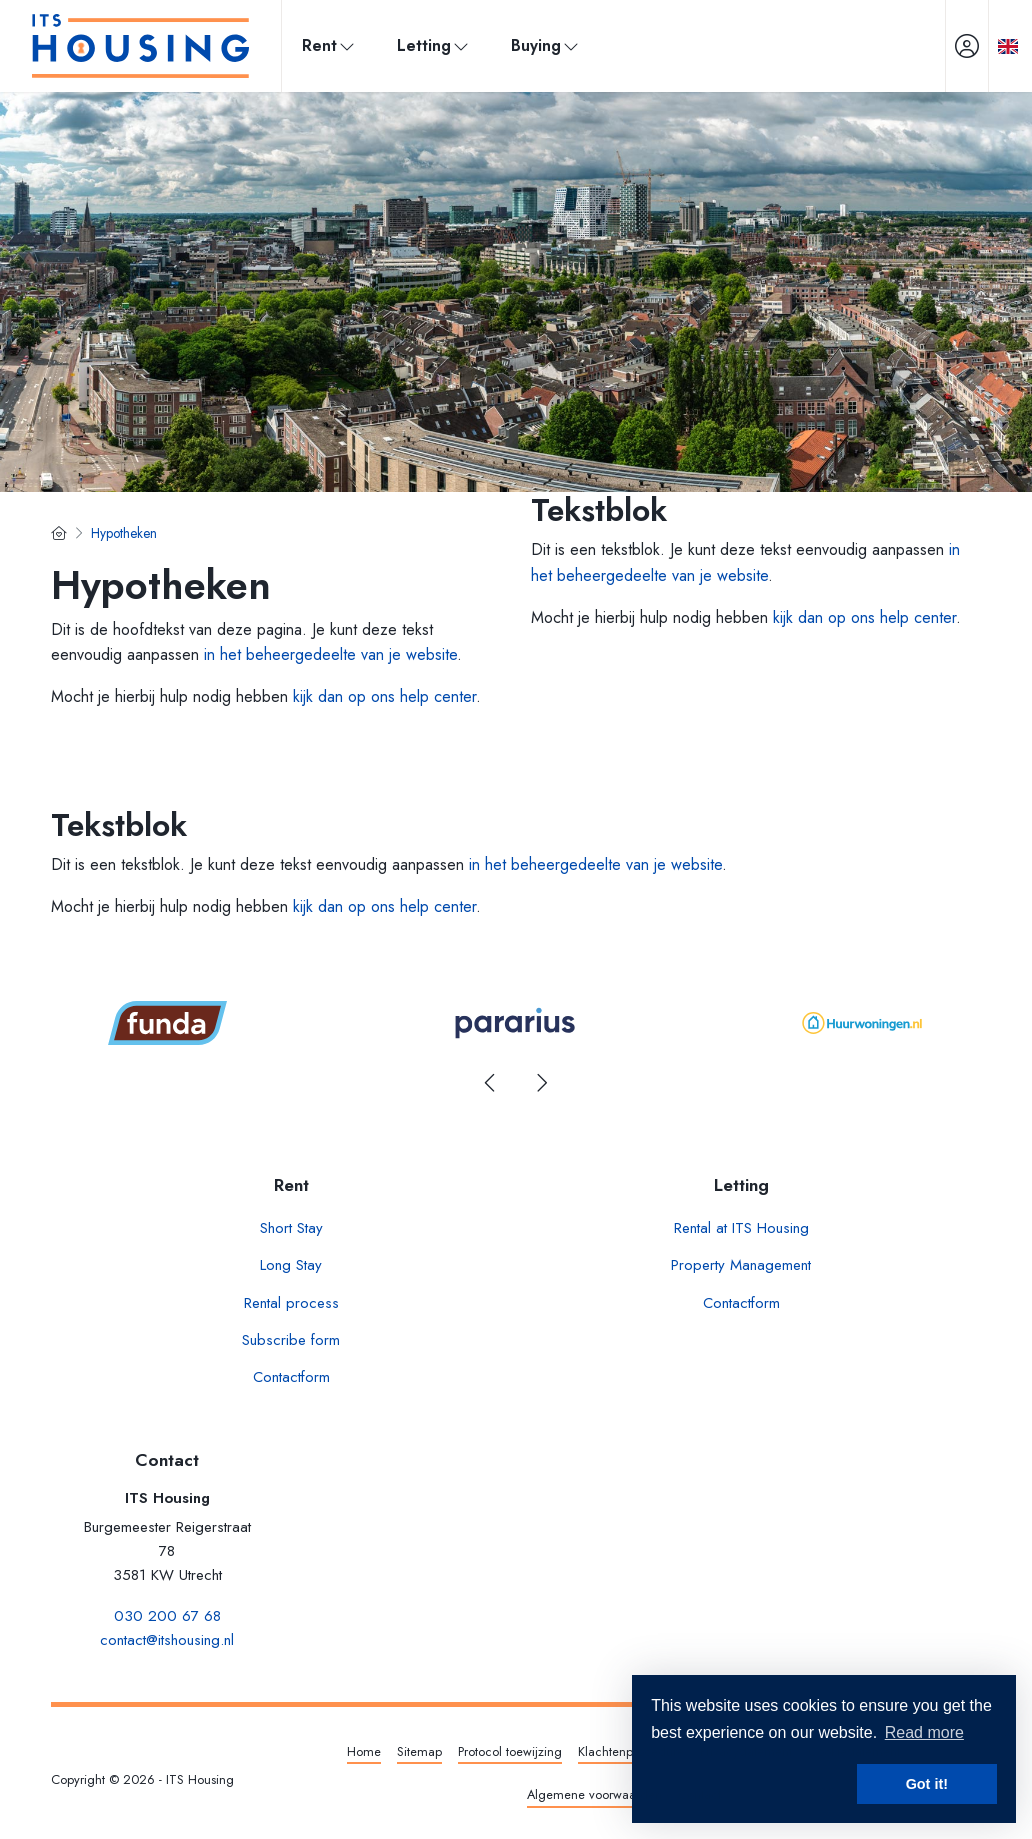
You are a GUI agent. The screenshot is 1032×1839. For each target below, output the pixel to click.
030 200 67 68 (167, 1616)
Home (364, 1751)
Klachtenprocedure (631, 1751)
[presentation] (491, 1083)
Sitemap (419, 1751)
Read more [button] (924, 1732)
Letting (434, 45)
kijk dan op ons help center (384, 696)
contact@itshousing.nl (167, 1640)
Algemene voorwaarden (594, 1794)
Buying (546, 45)
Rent (329, 45)
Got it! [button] (927, 1784)
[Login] (967, 46)
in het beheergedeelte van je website (330, 654)
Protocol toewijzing (510, 1751)
